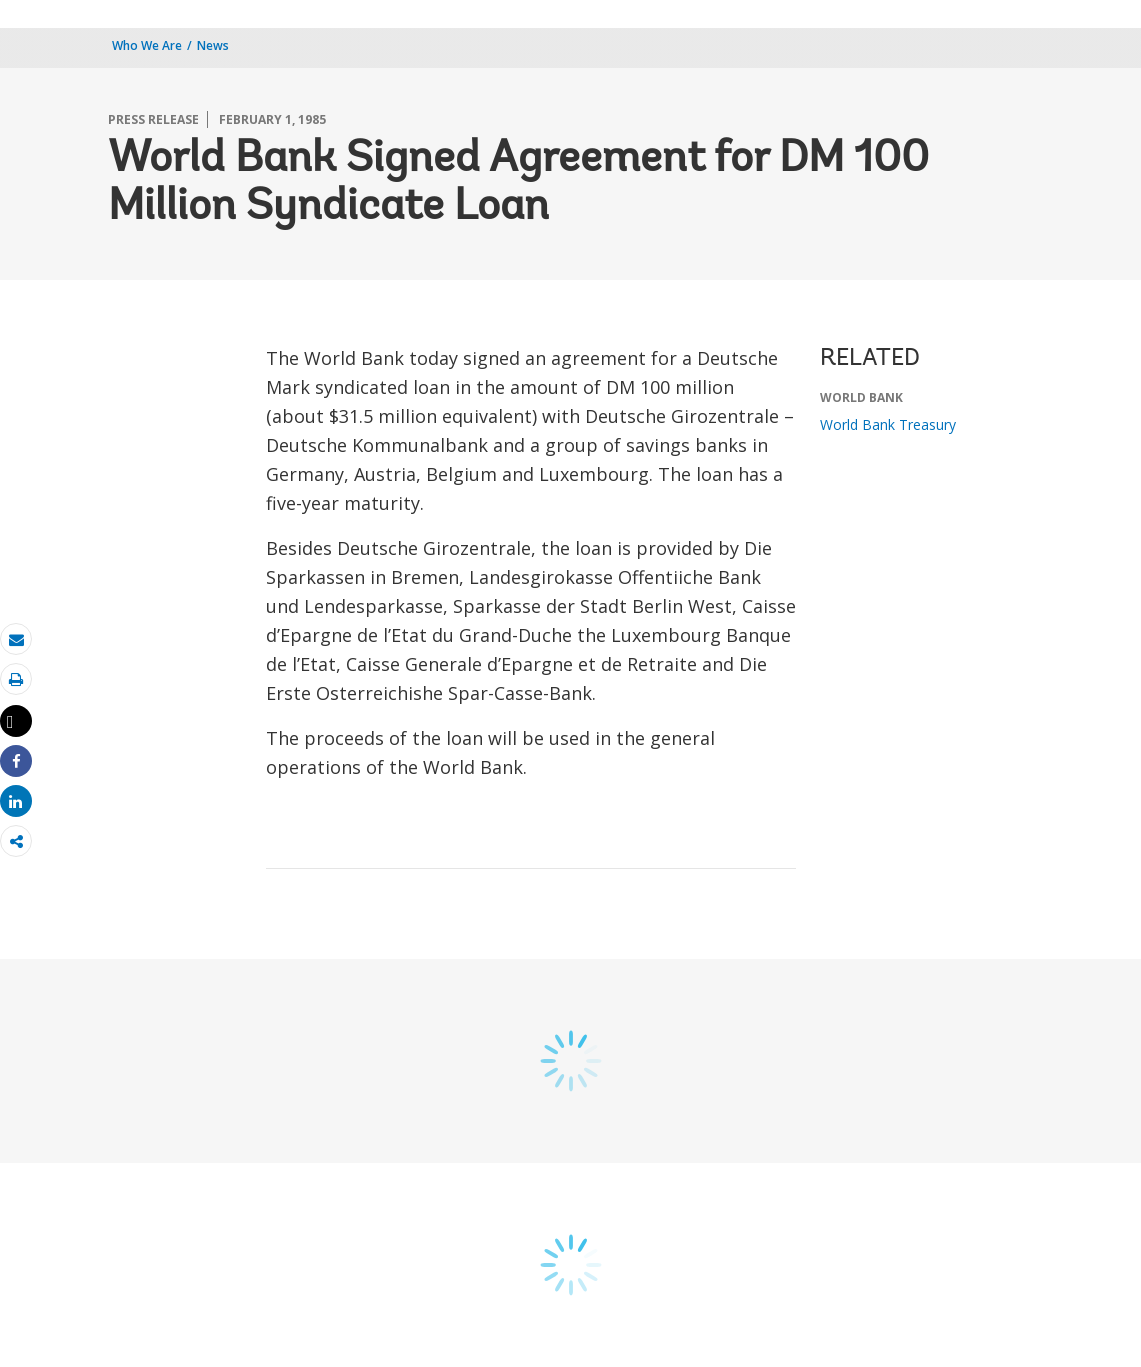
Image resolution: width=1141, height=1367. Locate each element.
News (213, 45)
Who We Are (147, 45)
